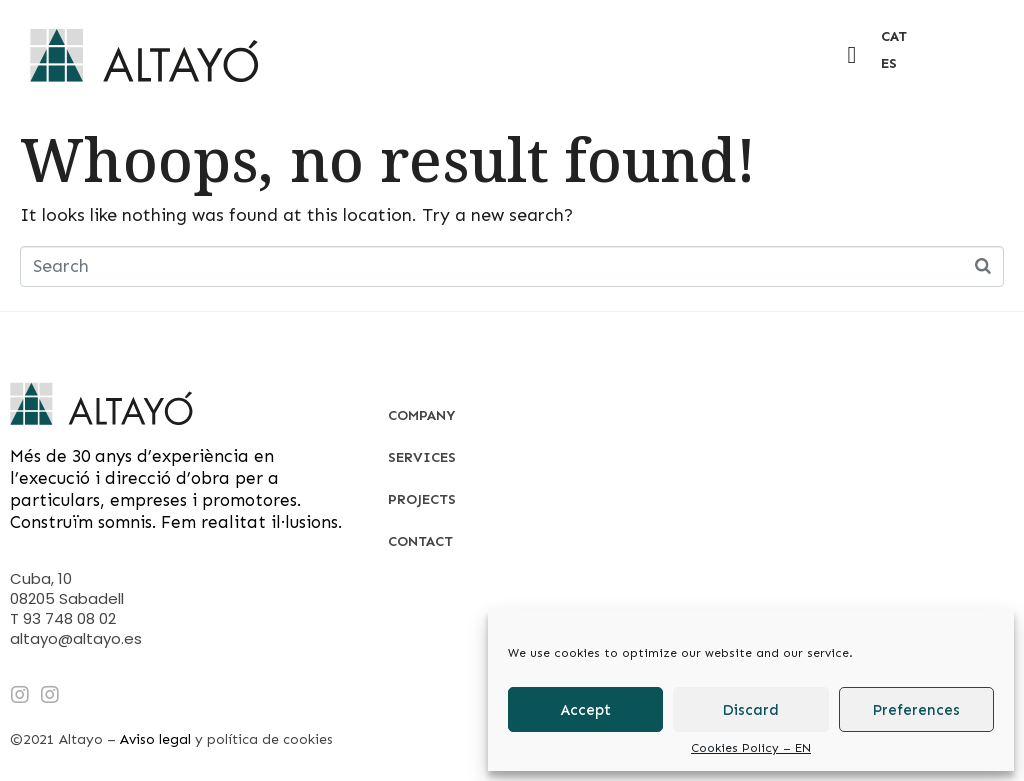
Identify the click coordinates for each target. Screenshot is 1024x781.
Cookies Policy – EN (751, 748)
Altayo (81, 739)
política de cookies (270, 739)
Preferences (916, 710)
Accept (586, 710)
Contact (420, 541)
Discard (750, 710)
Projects (422, 499)
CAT (894, 36)
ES (889, 63)
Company (421, 415)
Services (422, 457)
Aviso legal (155, 739)
